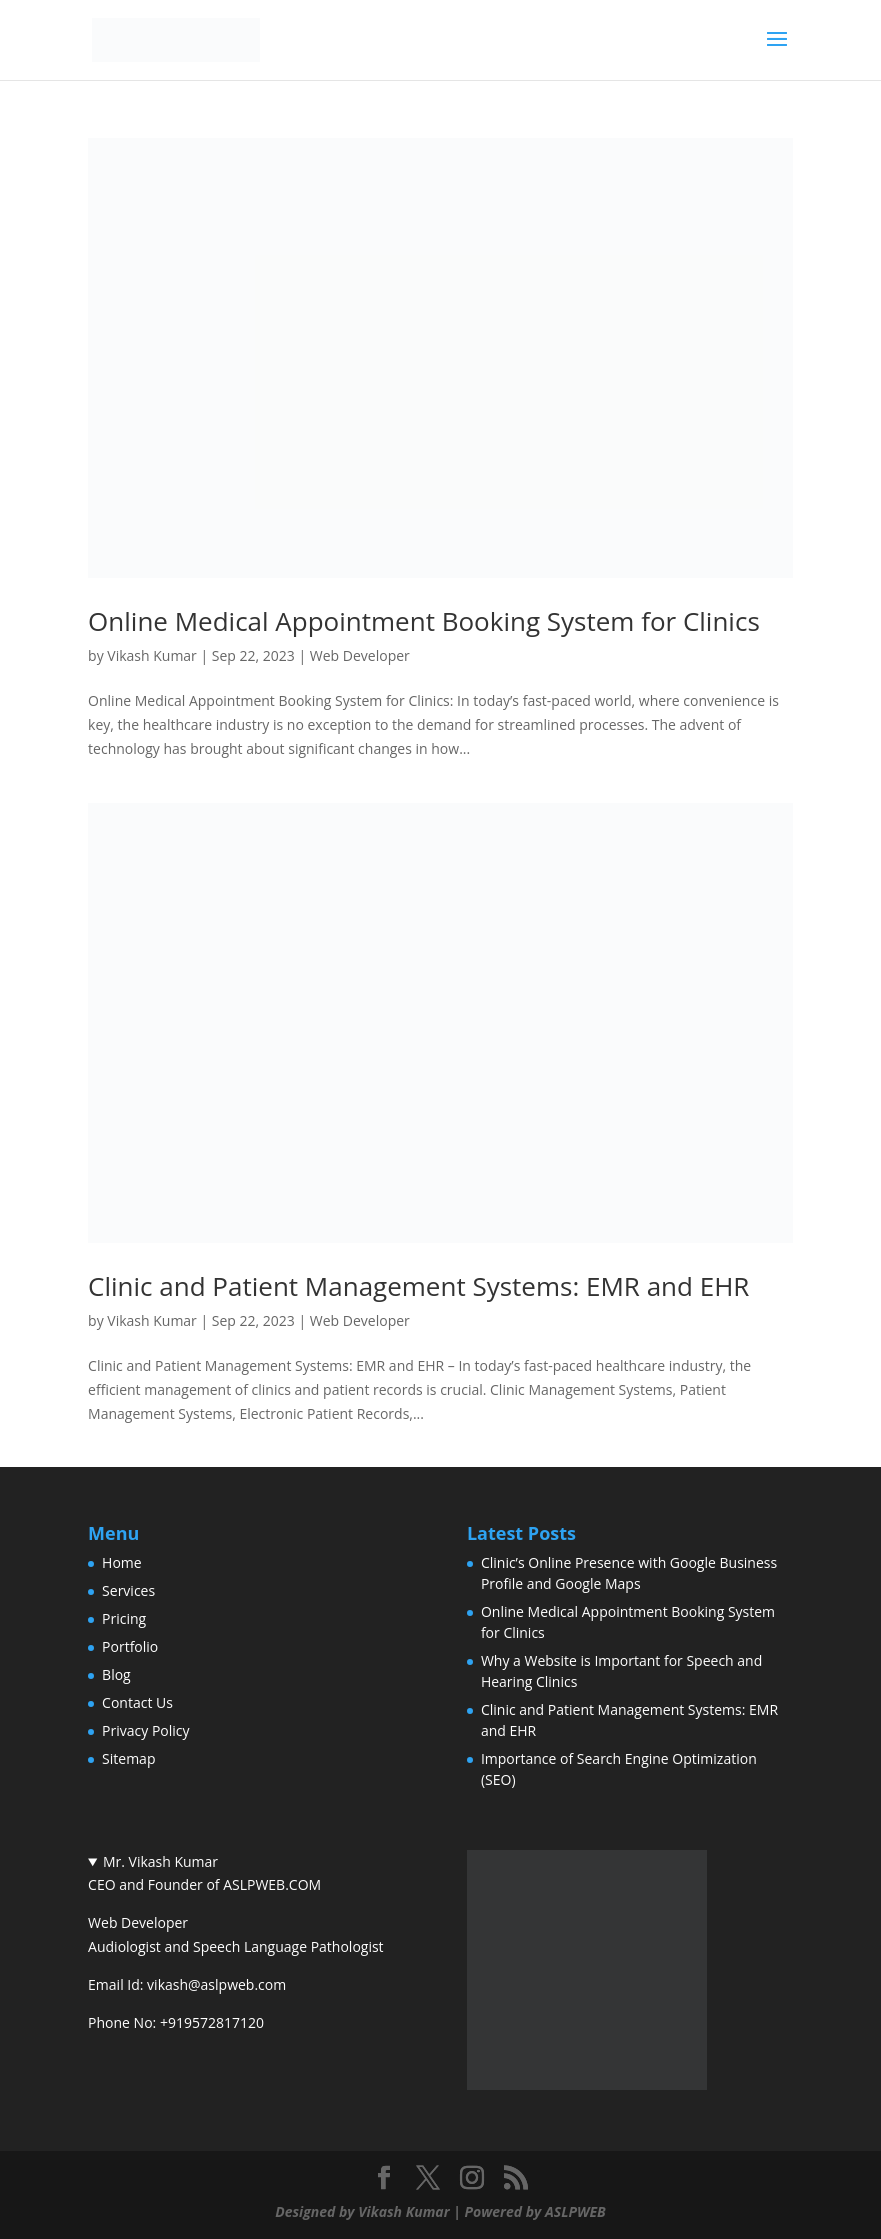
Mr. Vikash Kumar (160, 1861)
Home (122, 1562)
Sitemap (128, 1758)
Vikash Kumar (152, 655)
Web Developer (360, 655)
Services (128, 1590)
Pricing (124, 1618)
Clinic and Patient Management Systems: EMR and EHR (418, 1286)
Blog (116, 1674)
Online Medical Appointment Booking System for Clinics (424, 621)
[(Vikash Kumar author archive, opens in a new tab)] (587, 2084)
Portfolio (130, 1646)
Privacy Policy (145, 1730)
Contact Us (137, 1702)
